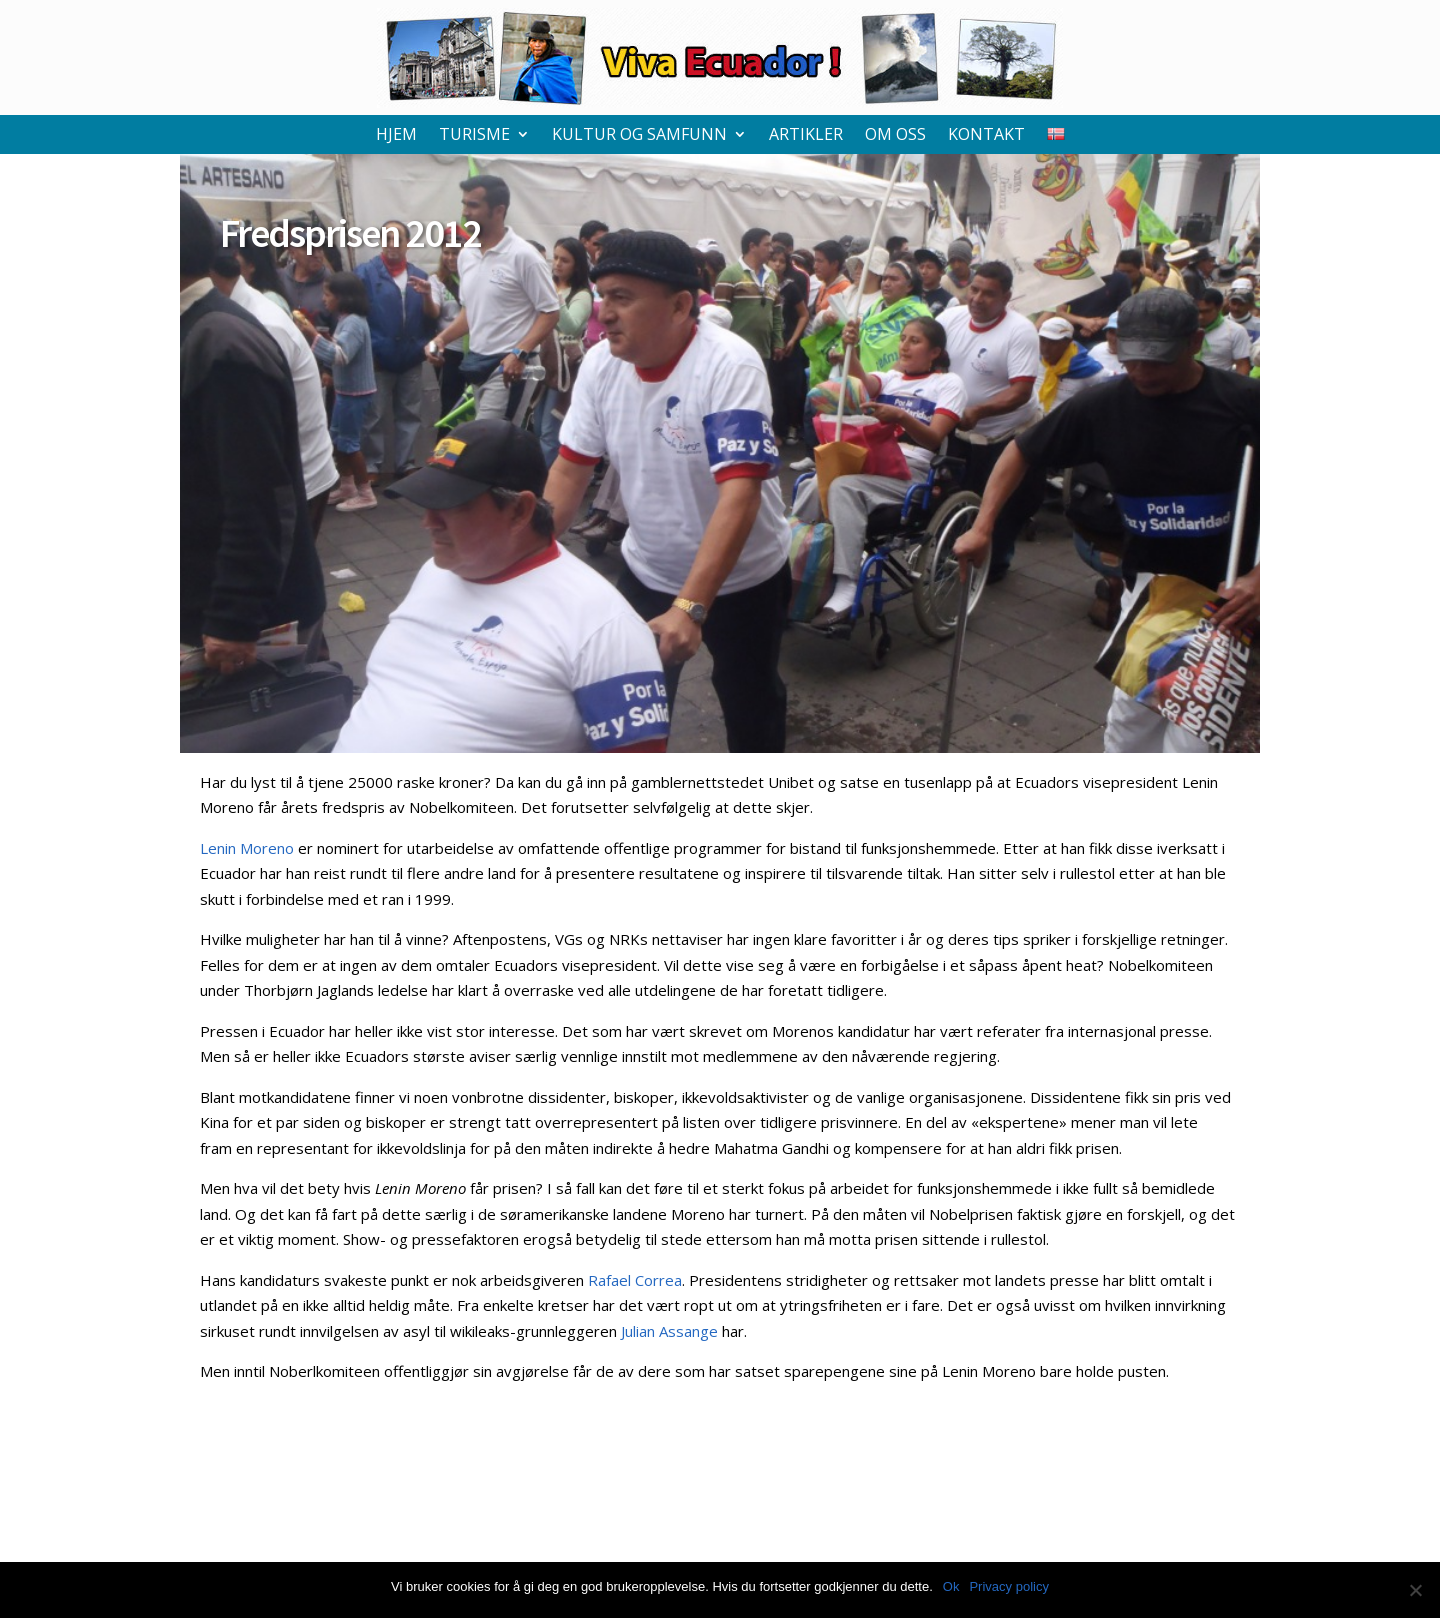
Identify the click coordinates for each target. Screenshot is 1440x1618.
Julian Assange (669, 1331)
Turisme (474, 136)
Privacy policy (1008, 1586)
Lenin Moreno (247, 848)
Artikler (806, 136)
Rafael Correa (635, 1280)
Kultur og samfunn (639, 136)
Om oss (895, 136)
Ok (951, 1586)
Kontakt (986, 136)
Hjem (396, 136)
